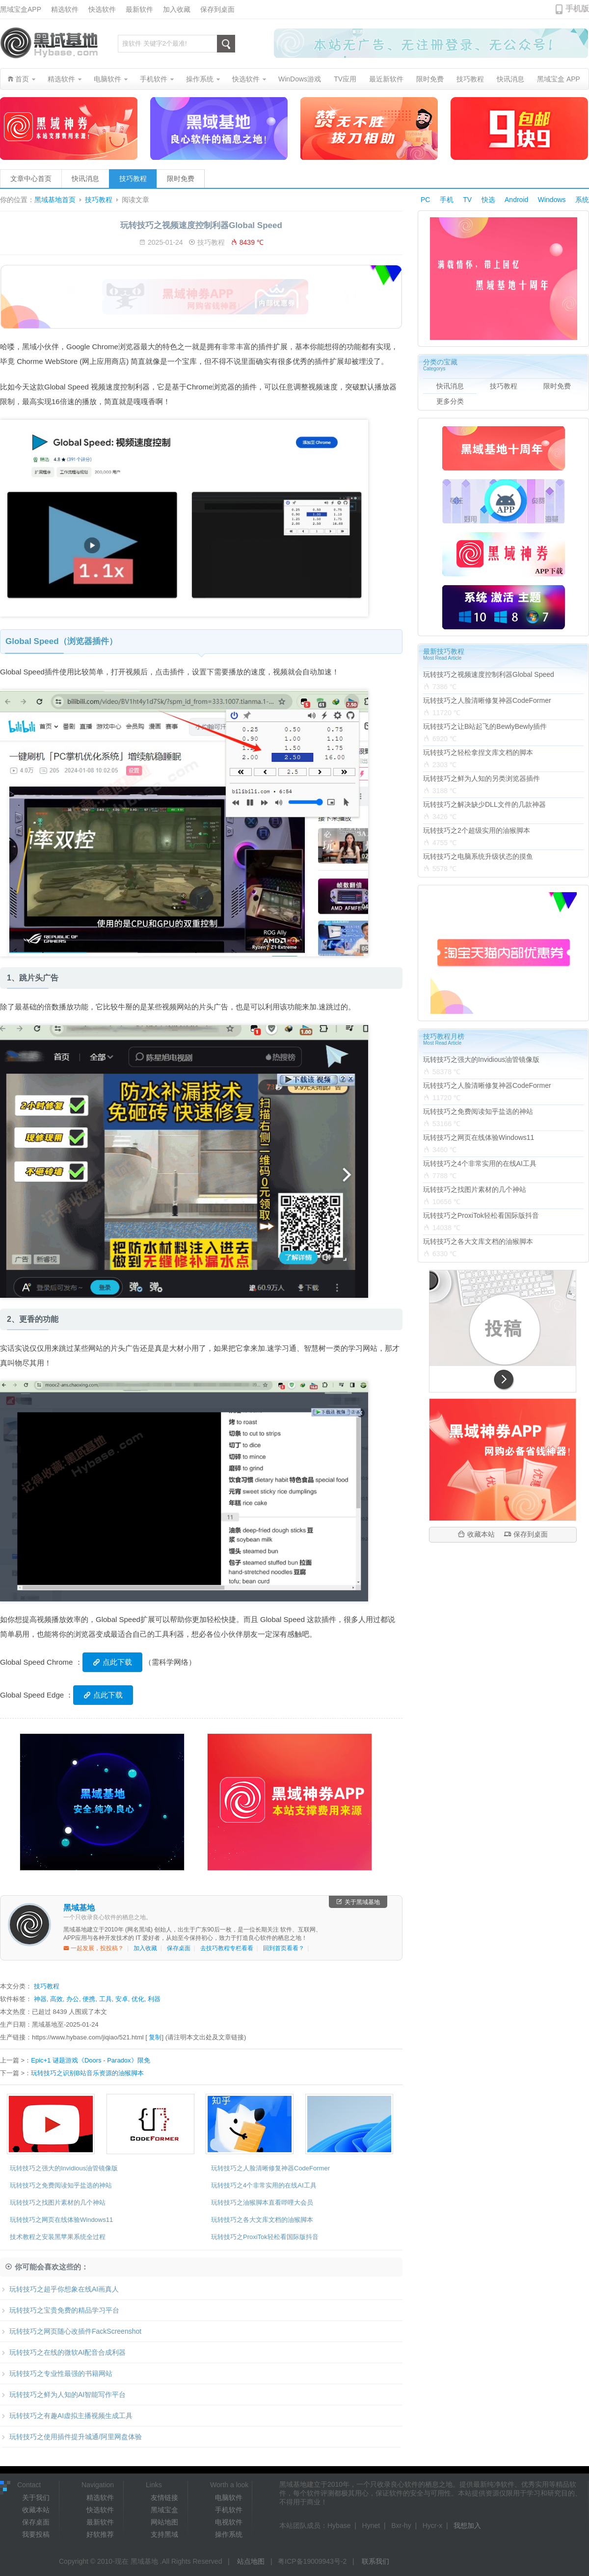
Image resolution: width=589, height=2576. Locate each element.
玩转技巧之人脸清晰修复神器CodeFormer (270, 2168)
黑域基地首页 (55, 200)
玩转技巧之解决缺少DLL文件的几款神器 (484, 804)
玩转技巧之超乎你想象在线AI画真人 (59, 2289)
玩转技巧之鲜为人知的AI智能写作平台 (63, 2394)
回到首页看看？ (283, 1948)
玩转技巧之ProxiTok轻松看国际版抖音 (265, 2237)
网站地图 (164, 2522)
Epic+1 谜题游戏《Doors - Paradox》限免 (90, 2060)
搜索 (226, 43)
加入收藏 (176, 9)
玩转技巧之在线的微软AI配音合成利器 (63, 2352)
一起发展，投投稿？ (93, 1948)
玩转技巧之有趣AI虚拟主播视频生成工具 (66, 2416)
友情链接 (164, 2497)
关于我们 (36, 2497)
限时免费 (180, 178)
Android (516, 200)
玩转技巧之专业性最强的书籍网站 (56, 2373)
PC (425, 200)
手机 (447, 200)
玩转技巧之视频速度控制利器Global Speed (488, 674)
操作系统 (228, 2534)
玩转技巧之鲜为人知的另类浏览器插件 (481, 778)
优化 (138, 1999)
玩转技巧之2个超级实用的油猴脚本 (476, 830)
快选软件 (102, 9)
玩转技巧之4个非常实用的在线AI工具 (264, 2185)
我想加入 (467, 2525)
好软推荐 (100, 2534)
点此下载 (112, 1662)
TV (467, 200)
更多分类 (450, 401)
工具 (105, 1999)
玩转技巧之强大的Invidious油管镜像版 (64, 2168)
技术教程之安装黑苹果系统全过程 (58, 2237)
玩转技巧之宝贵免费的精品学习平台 (59, 2310)
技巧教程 (133, 178)
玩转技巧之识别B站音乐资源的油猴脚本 (87, 2073)
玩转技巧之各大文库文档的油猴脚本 (262, 2219)
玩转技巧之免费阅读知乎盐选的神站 (61, 2185)
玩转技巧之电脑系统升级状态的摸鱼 (478, 856)
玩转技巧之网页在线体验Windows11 (61, 2219)
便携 (88, 1999)
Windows (552, 200)
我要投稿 (36, 2534)
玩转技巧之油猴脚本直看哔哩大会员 (262, 2202)
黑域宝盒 (164, 2510)
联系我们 (375, 2561)
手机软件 (228, 2510)
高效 (56, 1999)
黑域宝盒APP (20, 9)
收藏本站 (476, 1534)
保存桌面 (178, 1948)
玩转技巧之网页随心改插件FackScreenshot (70, 2331)
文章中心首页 (31, 178)
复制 (155, 2037)
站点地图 (251, 2561)
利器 (154, 1999)
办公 (72, 1999)
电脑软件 (228, 2497)
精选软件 (65, 9)
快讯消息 (85, 178)
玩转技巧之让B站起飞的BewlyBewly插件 (485, 726)
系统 (582, 200)
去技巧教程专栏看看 (226, 1948)
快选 (488, 200)
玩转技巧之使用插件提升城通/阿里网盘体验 (71, 2437)
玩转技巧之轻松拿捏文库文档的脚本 (478, 752)
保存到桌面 (217, 9)
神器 (40, 1999)
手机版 (577, 8)
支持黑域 (164, 2534)
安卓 (121, 1999)
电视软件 (228, 2522)
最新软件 (139, 9)
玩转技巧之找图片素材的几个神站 (58, 2202)
